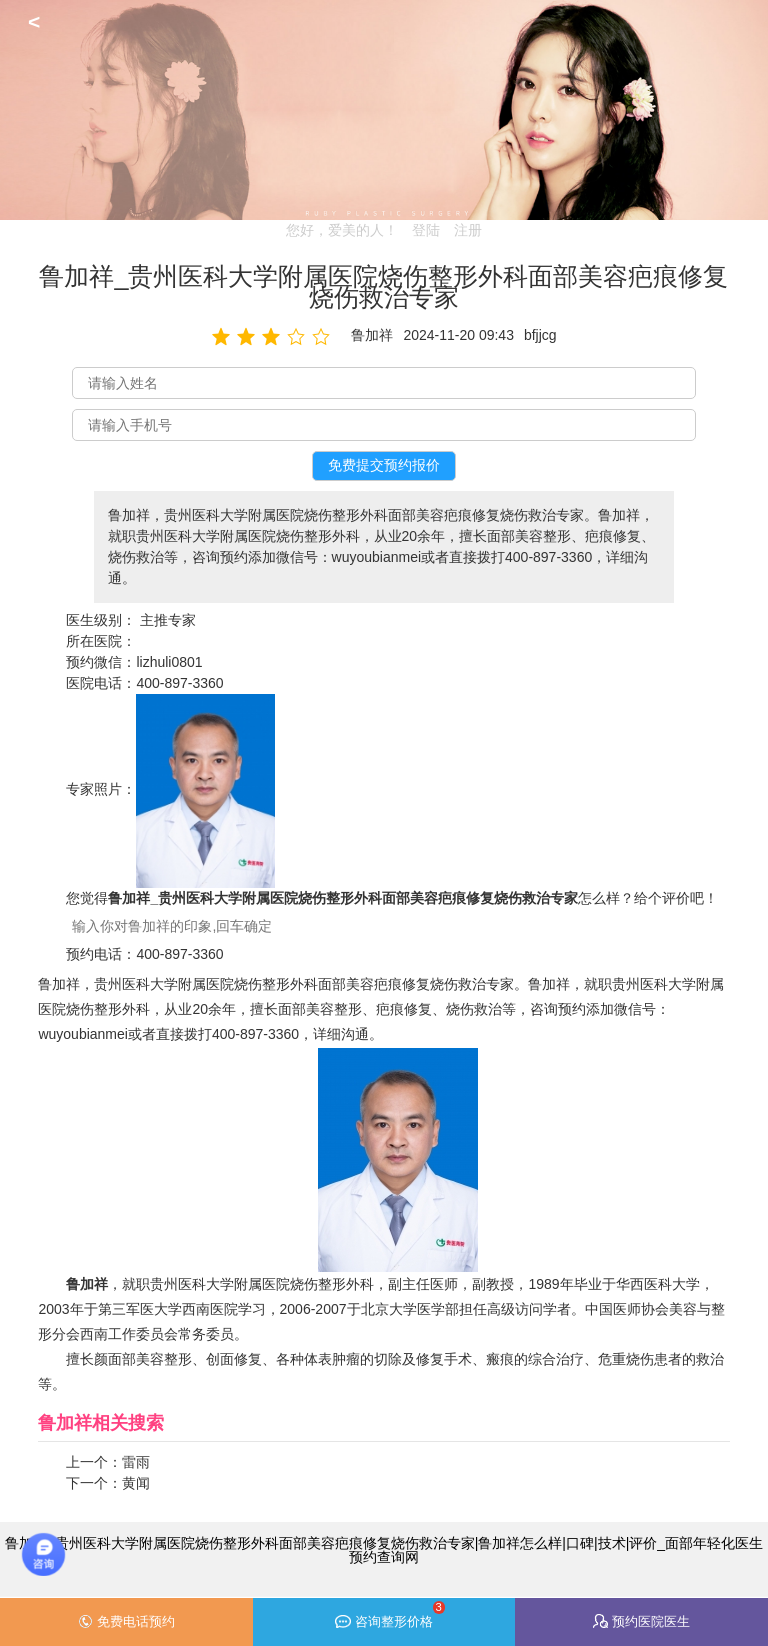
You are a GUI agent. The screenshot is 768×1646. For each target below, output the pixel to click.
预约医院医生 (641, 1621)
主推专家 (168, 620)
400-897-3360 (179, 683)
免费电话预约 (126, 1622)
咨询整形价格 (389, 1615)
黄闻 (136, 1483)
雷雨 (136, 1462)
